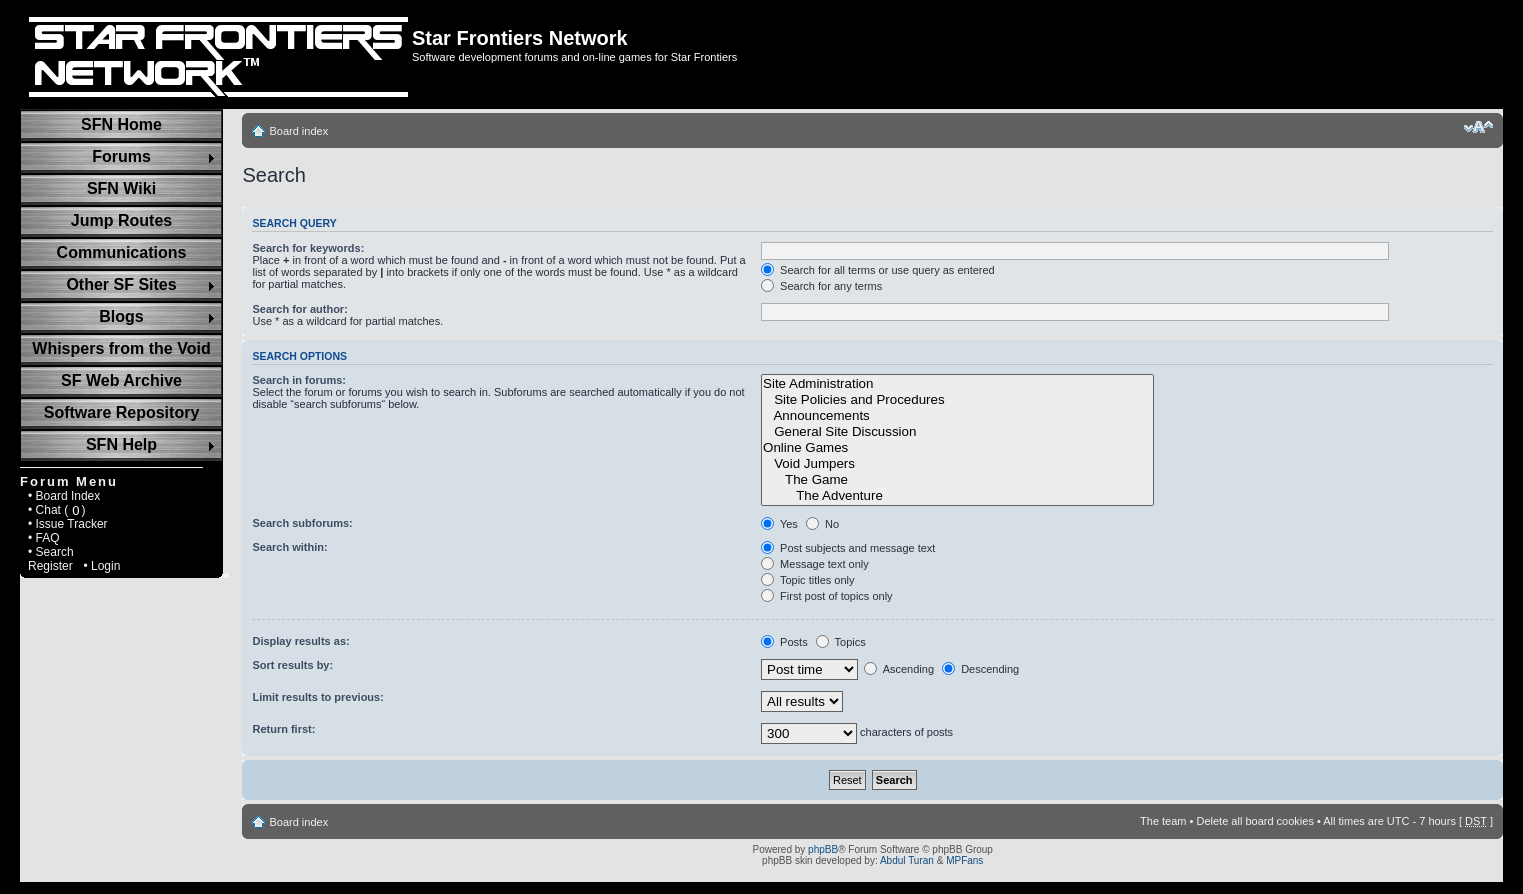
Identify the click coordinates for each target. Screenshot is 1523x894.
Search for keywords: (308, 248)
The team (1163, 821)
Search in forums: (299, 380)
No (822, 524)
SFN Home (121, 124)
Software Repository (122, 412)
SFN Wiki (121, 188)
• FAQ (44, 538)
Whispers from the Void (121, 348)
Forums (121, 156)
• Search (51, 552)
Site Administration (957, 384)
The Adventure (957, 496)
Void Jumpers (957, 464)
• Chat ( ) (57, 510)
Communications (122, 252)
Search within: (289, 547)
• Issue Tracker (68, 524)
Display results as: (300, 641)
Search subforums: (302, 523)
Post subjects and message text (848, 548)
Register (50, 566)
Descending (980, 669)
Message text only (815, 564)
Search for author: (299, 309)
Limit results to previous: (317, 697)
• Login (101, 566)
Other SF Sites (121, 284)
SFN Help (121, 444)
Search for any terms (821, 286)
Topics (841, 642)
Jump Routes (121, 220)
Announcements (957, 416)
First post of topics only (827, 596)
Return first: (283, 729)
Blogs (121, 316)
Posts (784, 642)
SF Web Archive (121, 380)
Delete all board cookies (1254, 821)
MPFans (964, 860)
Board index (298, 131)
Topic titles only (807, 580)
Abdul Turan (907, 860)
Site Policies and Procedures (957, 400)
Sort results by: (292, 665)
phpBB (823, 849)
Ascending (899, 669)
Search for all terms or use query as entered (878, 270)
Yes (779, 524)
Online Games (957, 448)
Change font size (1478, 127)
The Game (957, 480)
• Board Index (64, 496)
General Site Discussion (957, 432)
